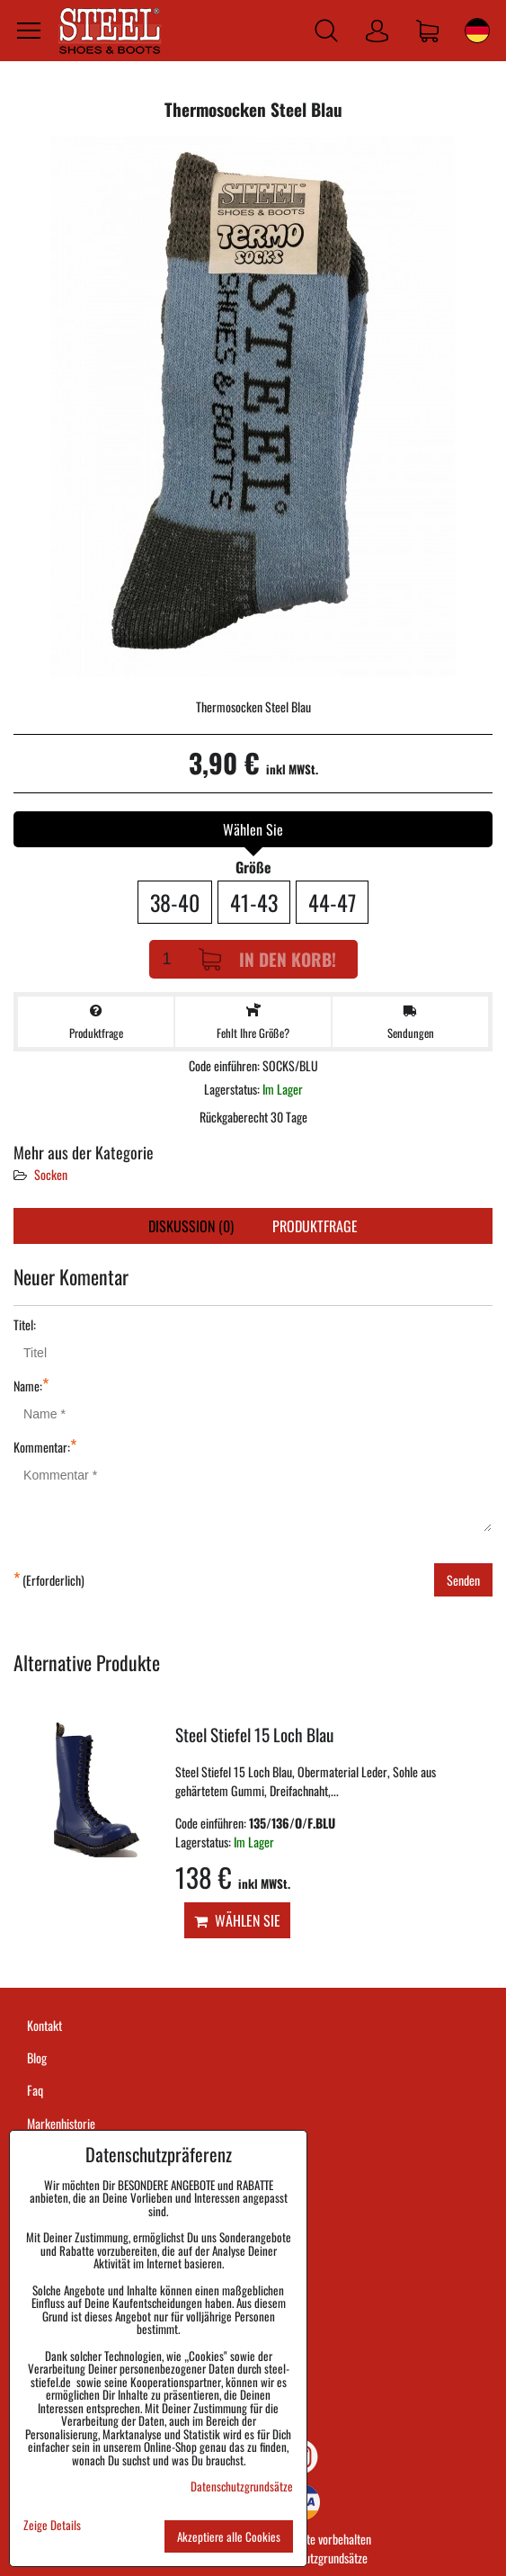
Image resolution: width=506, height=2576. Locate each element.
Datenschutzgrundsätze (315, 2557)
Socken (50, 1174)
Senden (463, 1579)
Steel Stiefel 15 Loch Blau (254, 1735)
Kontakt (44, 2025)
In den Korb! (267, 959)
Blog (37, 2057)
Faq (35, 2089)
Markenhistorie (61, 2123)
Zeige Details (52, 2525)
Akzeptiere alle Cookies (228, 2536)
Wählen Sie (237, 1920)
